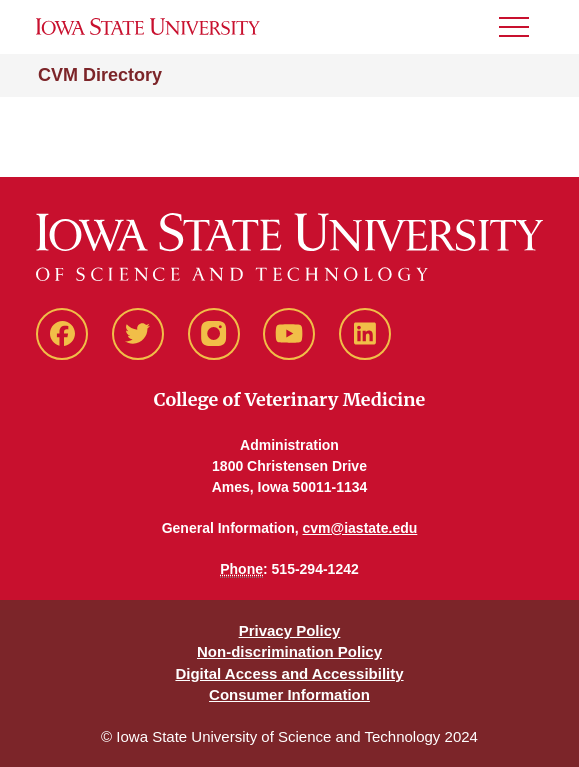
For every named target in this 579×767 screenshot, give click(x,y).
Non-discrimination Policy (289, 651)
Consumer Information (289, 694)
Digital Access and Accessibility (289, 673)
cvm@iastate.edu (360, 528)
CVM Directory (100, 75)
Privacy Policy (290, 630)
